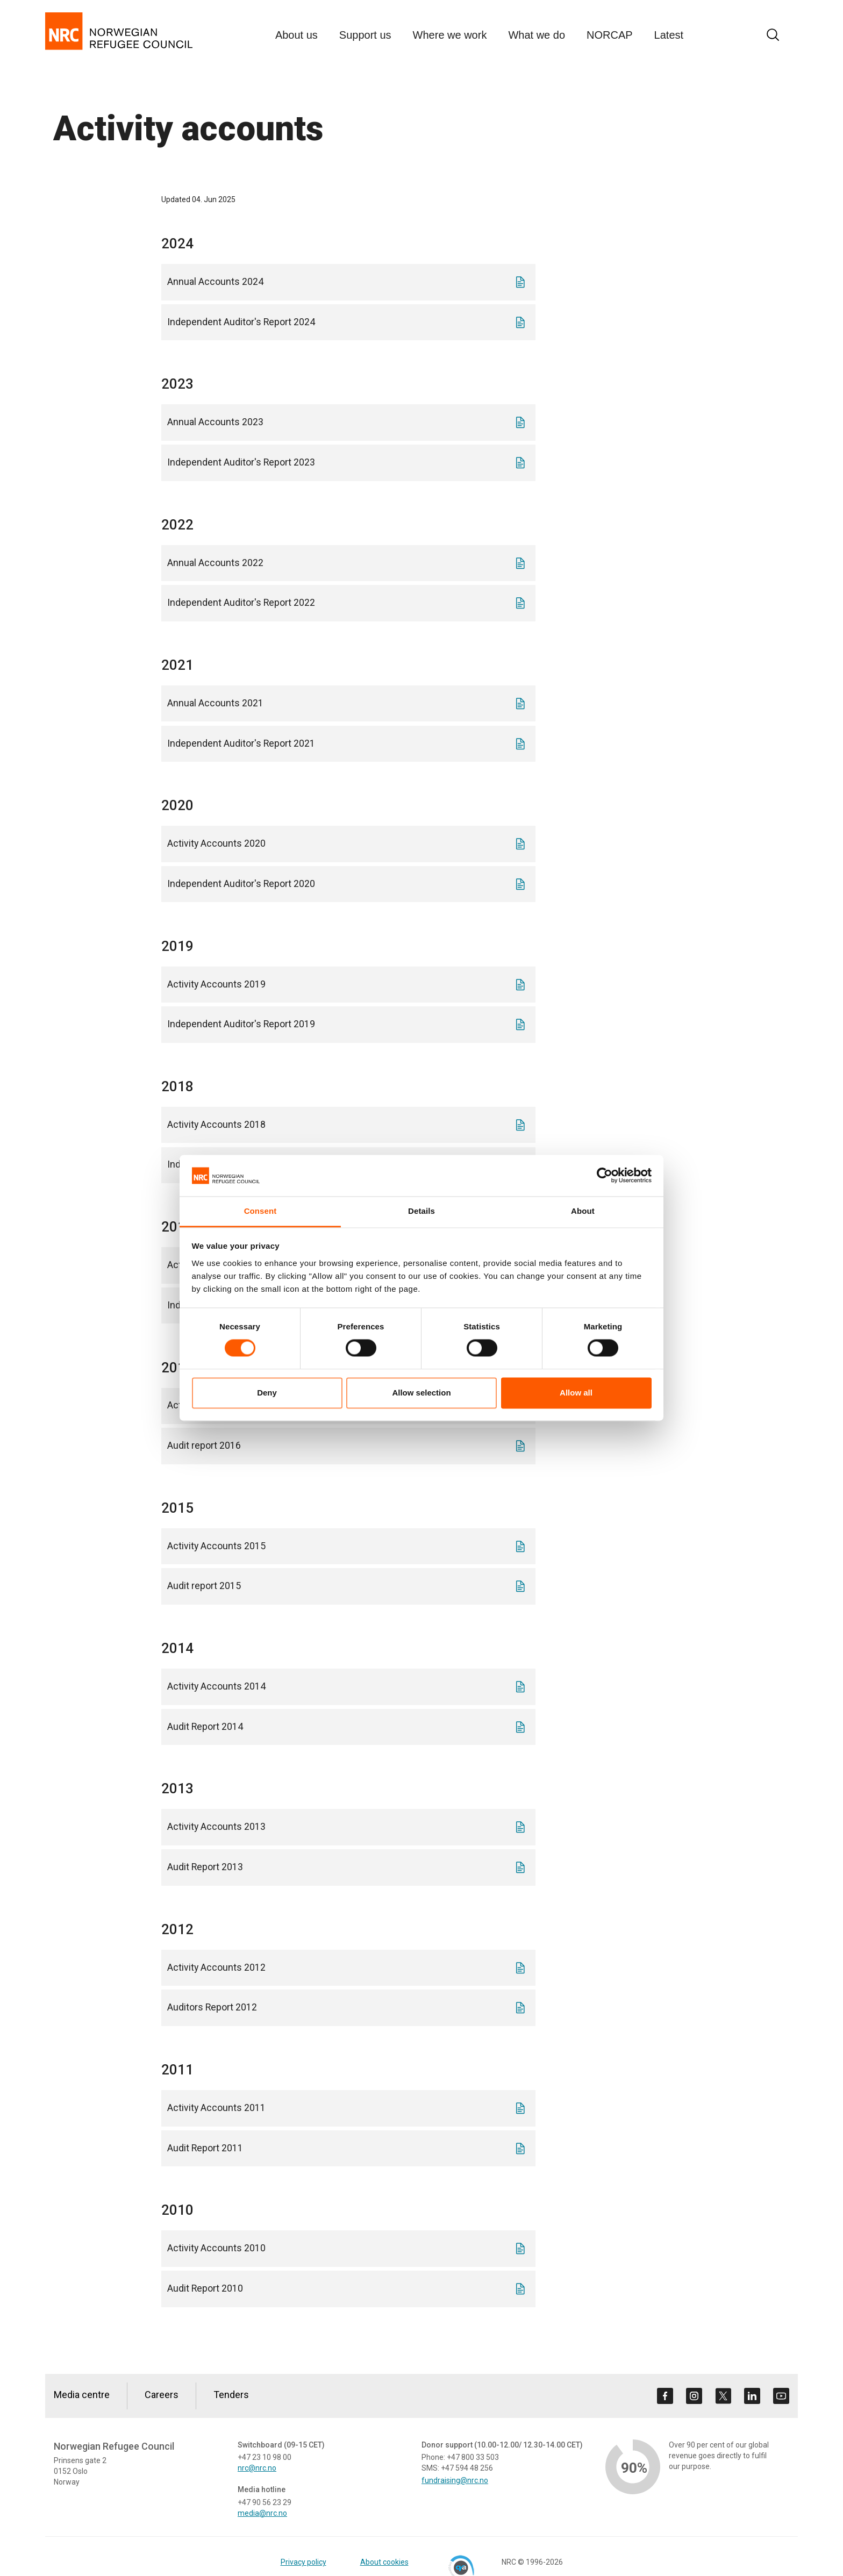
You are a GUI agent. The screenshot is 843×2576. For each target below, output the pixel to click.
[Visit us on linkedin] (752, 2396)
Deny (267, 1392)
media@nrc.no (262, 2513)
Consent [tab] (260, 1210)
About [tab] (583, 1210)
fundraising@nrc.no (455, 2480)
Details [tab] (421, 1210)
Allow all (576, 1392)
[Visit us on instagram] (694, 2396)
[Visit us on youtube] (781, 2396)
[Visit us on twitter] (723, 2396)
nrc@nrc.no (257, 2468)
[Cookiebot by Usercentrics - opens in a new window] (605, 1176)
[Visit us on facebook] (665, 2396)
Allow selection (421, 1392)
